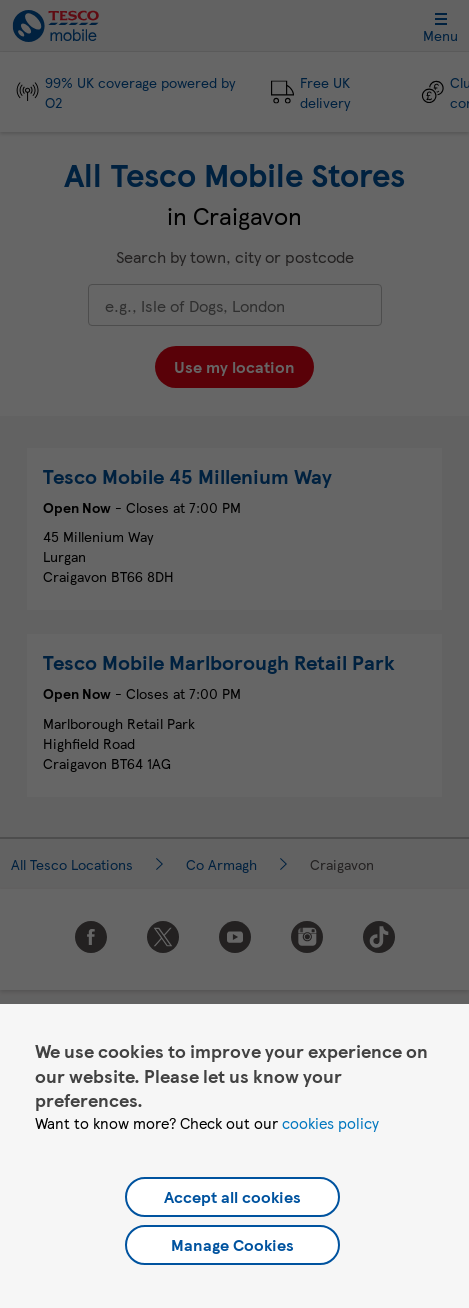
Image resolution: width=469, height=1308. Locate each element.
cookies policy (330, 1123)
